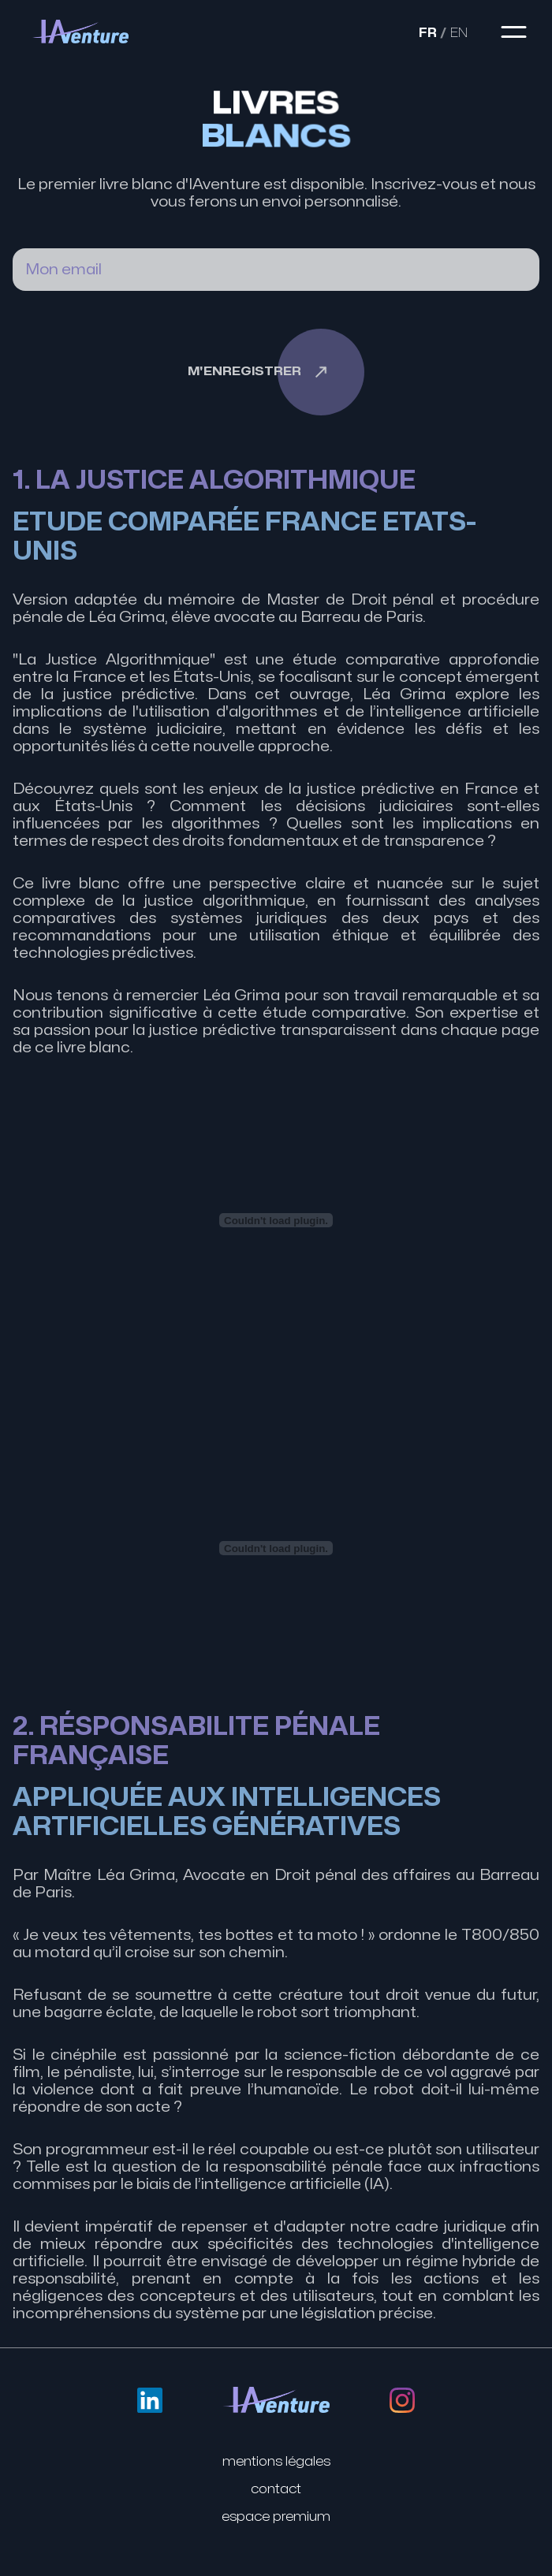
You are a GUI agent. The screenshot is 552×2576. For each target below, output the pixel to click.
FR (432, 33)
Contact (276, 2489)
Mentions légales (276, 2461)
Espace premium (276, 2517)
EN (464, 33)
